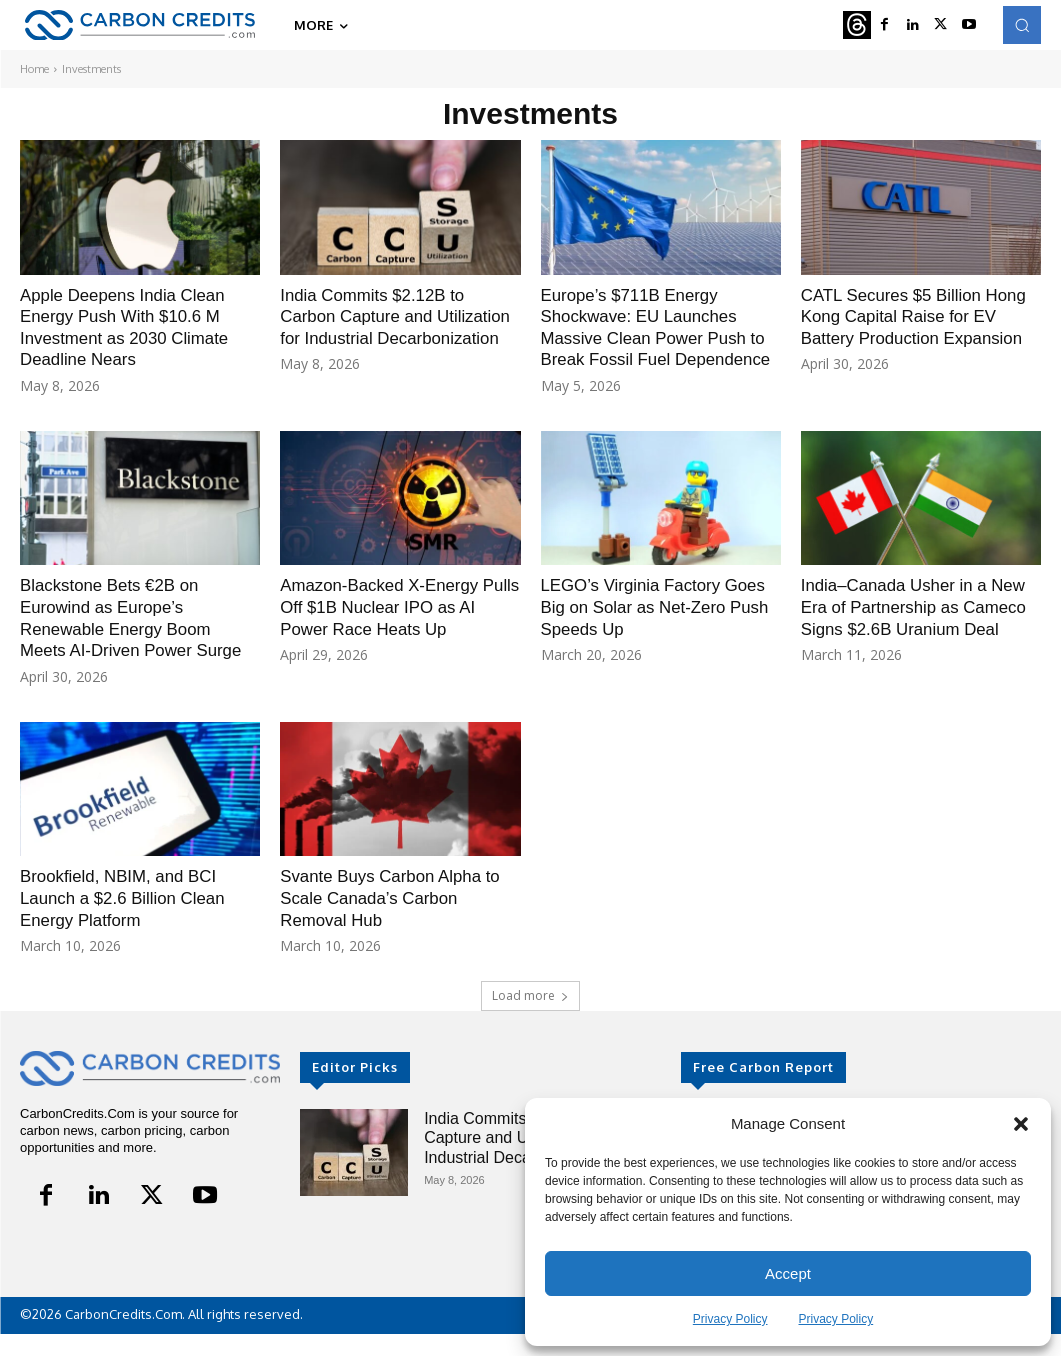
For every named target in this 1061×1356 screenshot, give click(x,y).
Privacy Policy (730, 1319)
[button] (1021, 1124)
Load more (530, 1017)
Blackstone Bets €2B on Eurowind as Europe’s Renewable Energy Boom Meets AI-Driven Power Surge (138, 639)
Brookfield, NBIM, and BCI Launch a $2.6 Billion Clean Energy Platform (129, 919)
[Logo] (140, 25)
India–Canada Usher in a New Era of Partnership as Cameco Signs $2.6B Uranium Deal (921, 639)
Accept (788, 1273)
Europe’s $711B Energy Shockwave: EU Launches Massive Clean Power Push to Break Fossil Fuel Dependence (661, 338)
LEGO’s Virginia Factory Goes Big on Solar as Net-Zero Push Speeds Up (645, 628)
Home (34, 69)
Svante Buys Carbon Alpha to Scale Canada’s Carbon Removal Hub (397, 919)
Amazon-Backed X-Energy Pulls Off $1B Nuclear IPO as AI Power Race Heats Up (396, 628)
